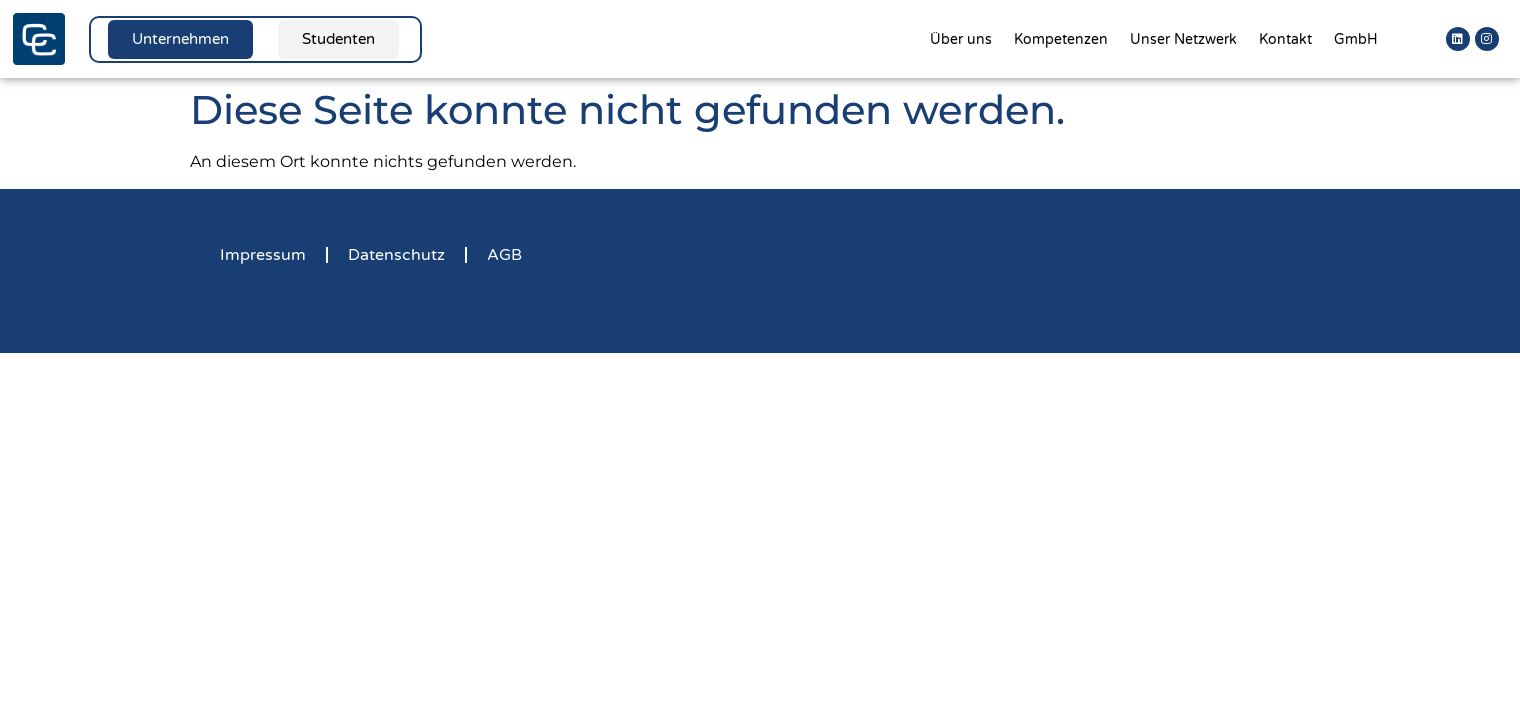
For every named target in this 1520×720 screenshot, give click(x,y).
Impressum (263, 255)
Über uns (961, 39)
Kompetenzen (1061, 39)
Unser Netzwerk (1183, 39)
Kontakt (1285, 39)
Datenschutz (396, 255)
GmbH (1356, 39)
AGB (504, 255)
